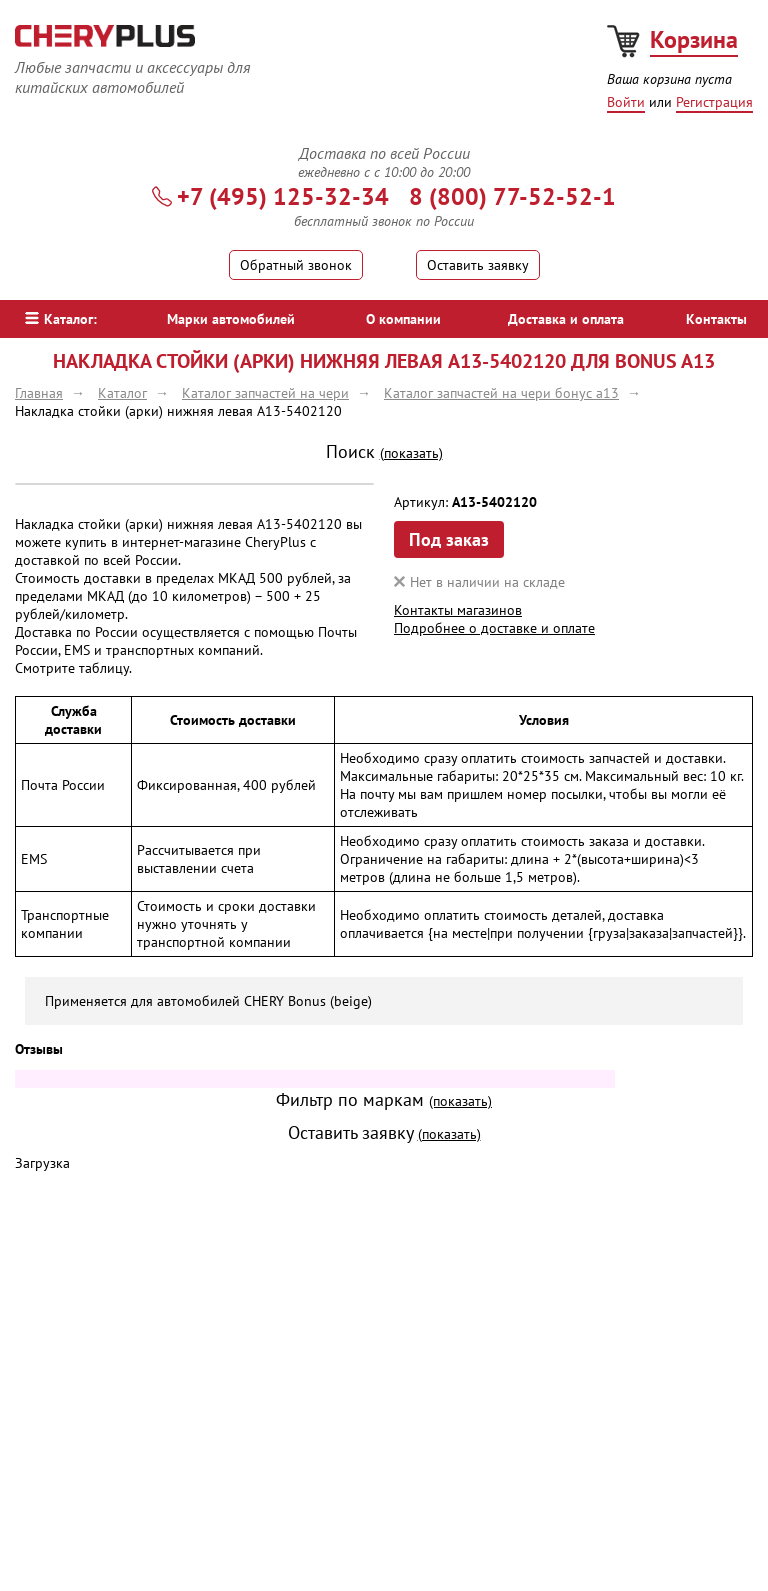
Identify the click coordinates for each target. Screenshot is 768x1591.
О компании (403, 319)
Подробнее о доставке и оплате (494, 628)
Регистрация (714, 102)
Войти (626, 102)
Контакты (716, 319)
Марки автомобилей (231, 319)
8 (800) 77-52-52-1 (512, 196)
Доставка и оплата (566, 319)
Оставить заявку (478, 265)
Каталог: (61, 319)
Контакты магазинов (458, 610)
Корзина (694, 39)
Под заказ (449, 539)
